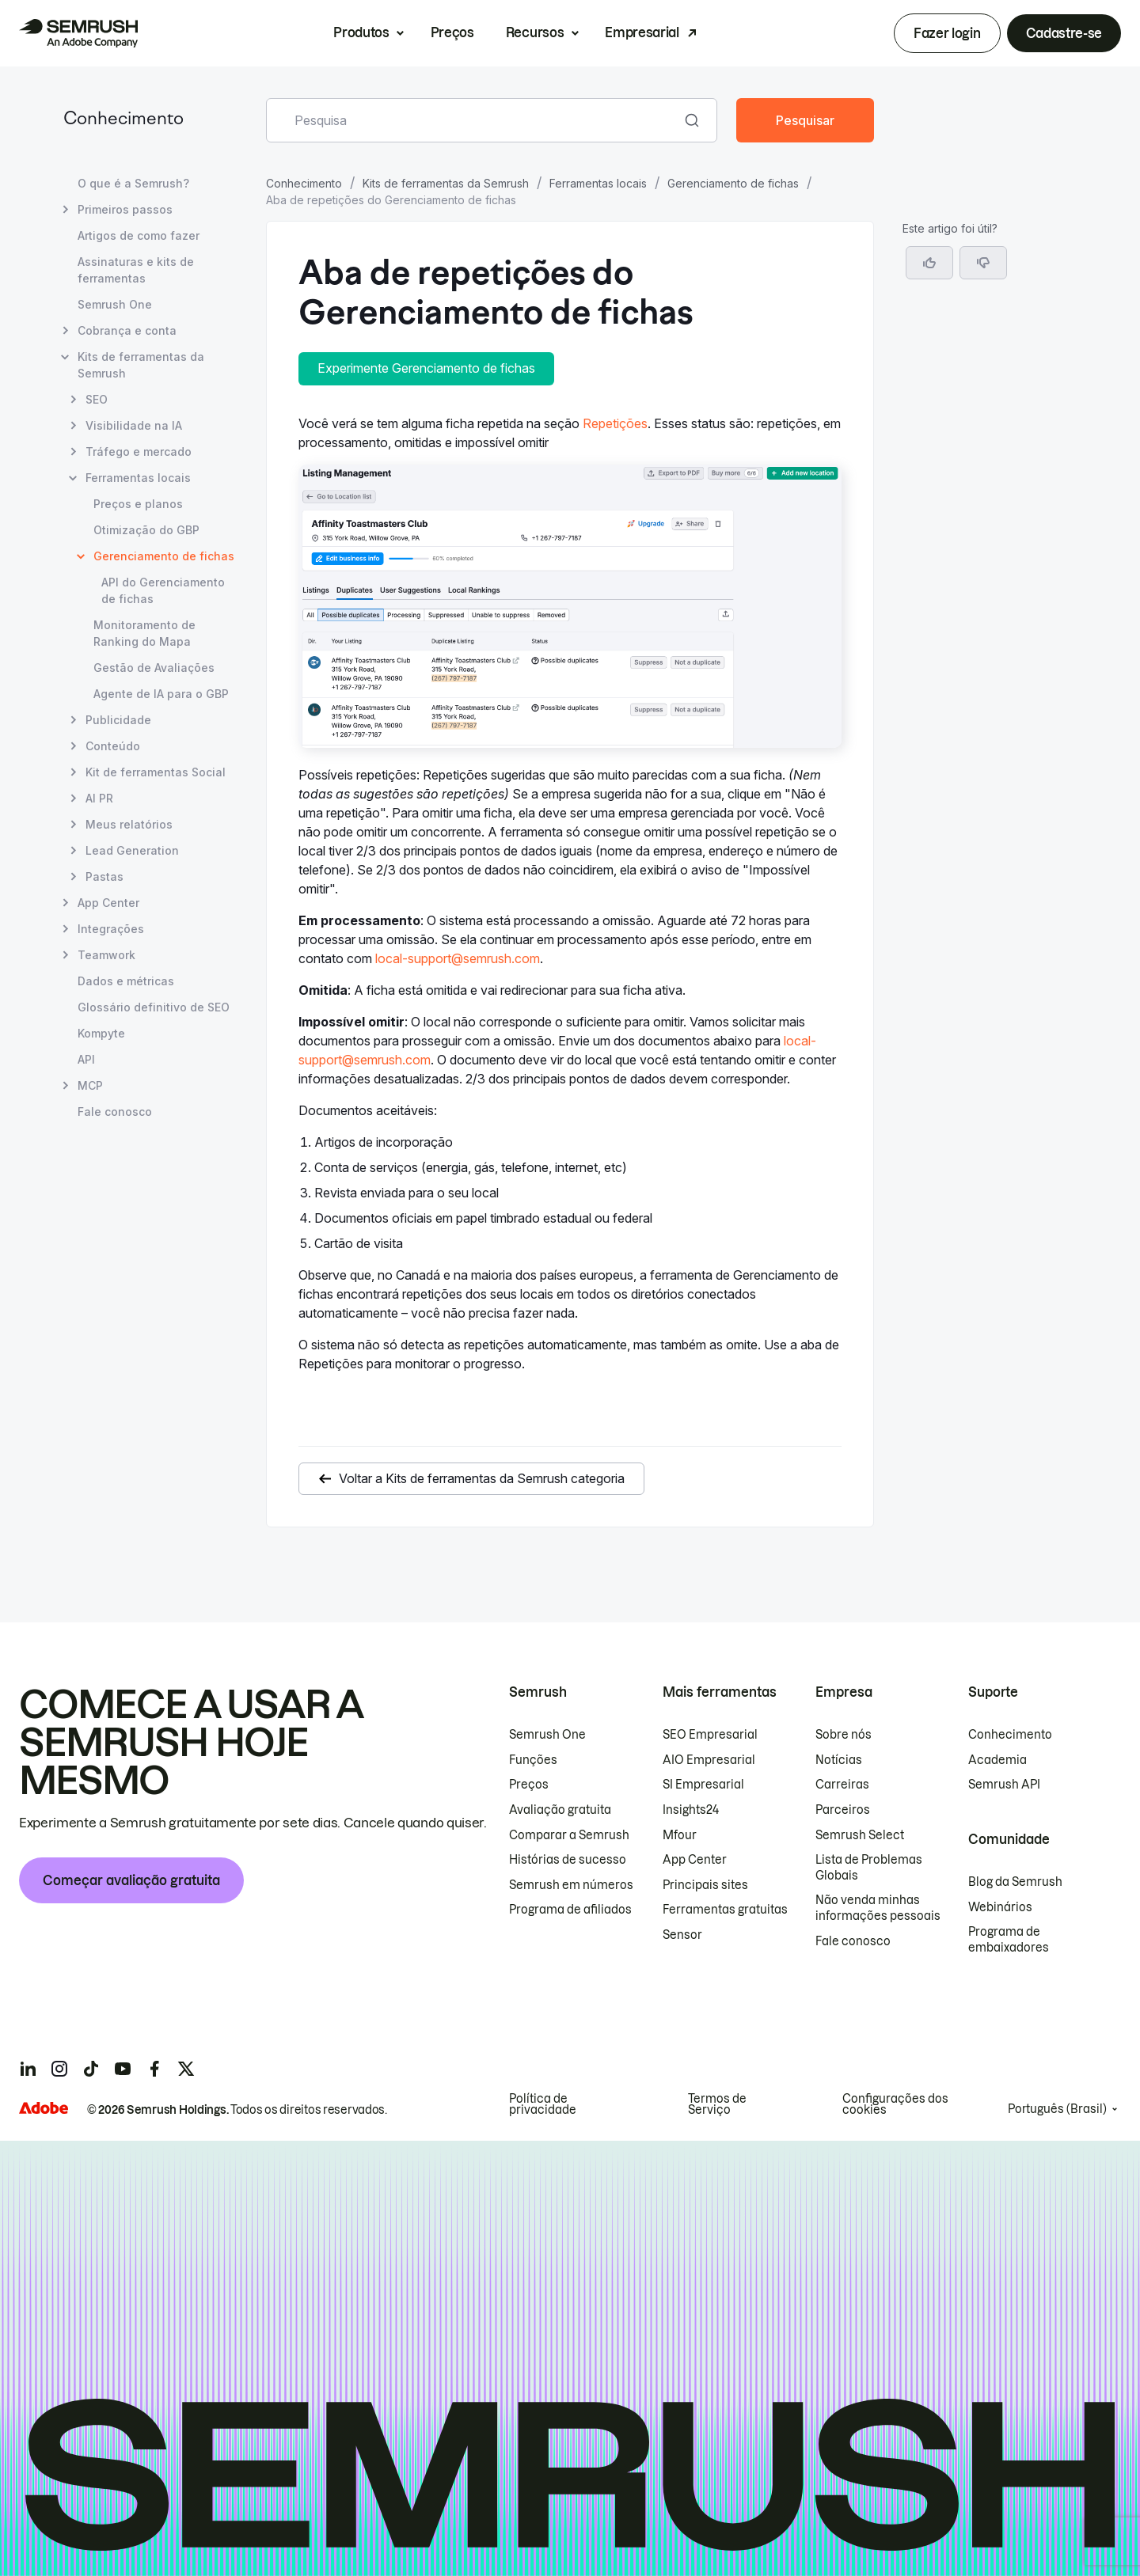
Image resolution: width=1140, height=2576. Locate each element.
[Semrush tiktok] (91, 2069)
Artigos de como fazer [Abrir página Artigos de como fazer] (139, 235)
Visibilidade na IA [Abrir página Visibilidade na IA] (134, 425)
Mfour (680, 1835)
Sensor (682, 1935)
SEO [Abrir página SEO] (97, 399)
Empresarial (641, 32)
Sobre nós (843, 1734)
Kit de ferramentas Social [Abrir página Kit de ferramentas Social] (156, 772)
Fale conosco (853, 1941)
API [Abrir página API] (86, 1059)
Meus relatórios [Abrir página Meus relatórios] (129, 824)
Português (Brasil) (1057, 2109)
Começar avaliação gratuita (131, 1880)
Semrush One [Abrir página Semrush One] (115, 304)
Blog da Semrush (1015, 1882)
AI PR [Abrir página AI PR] (99, 798)
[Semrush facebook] (154, 2069)
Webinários (1000, 1907)
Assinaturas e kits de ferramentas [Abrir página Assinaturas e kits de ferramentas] (136, 270)
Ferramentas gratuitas (725, 1909)
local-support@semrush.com (457, 958)
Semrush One (547, 1734)
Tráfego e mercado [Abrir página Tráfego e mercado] (139, 451)
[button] (983, 262)
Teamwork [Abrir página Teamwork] (106, 955)
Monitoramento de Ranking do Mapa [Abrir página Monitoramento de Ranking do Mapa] (144, 633)
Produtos (361, 32)
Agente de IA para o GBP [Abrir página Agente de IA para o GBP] (161, 693)
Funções (533, 1760)
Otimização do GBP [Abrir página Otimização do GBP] (146, 530)
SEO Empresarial (710, 1734)
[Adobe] (43, 2108)
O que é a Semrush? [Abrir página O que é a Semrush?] (133, 183)
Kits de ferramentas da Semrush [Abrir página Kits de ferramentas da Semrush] (141, 365)
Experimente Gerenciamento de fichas (426, 368)
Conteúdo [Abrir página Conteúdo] (113, 746)
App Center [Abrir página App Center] (108, 902)
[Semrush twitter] (186, 2069)
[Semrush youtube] (123, 2069)
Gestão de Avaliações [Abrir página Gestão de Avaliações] (154, 667)
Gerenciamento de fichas (733, 183)
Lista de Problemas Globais (868, 1867)
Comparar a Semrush (569, 1835)
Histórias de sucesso (567, 1859)
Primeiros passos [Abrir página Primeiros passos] (125, 209)
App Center (695, 1859)
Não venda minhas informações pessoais (877, 1908)
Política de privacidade (542, 2104)
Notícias (838, 1760)
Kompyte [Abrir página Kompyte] (101, 1033)
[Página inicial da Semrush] (78, 33)
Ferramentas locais (598, 183)
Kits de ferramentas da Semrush (446, 183)
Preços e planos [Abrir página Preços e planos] (138, 503)
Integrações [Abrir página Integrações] (111, 928)
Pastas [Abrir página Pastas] (105, 876)
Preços (452, 32)
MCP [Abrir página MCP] (90, 1085)
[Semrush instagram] (59, 2069)
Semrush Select (859, 1835)
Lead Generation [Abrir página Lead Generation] (132, 850)
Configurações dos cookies (895, 2104)
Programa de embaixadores (1008, 1939)
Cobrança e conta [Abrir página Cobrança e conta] (127, 330)
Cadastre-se (1064, 33)
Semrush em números (571, 1885)
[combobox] (474, 120)
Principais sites (705, 1885)
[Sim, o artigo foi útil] (929, 262)
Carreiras (842, 1784)
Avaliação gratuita (560, 1810)
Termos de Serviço (717, 2104)
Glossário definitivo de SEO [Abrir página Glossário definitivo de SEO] (154, 1007)
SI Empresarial (703, 1784)
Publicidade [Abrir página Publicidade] (118, 719)
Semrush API (1004, 1784)
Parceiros (842, 1810)
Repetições (615, 423)
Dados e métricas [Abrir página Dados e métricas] (126, 981)
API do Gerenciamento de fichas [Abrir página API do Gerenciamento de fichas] (163, 590)
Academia (997, 1760)
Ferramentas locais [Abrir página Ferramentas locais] (138, 477)
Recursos (535, 32)
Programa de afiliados (570, 1909)
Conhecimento (123, 120)
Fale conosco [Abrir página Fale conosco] (115, 1111)
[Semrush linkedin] (28, 2069)
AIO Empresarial (709, 1760)
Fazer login (947, 33)
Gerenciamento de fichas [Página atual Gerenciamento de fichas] (163, 556)
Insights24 (691, 1810)
